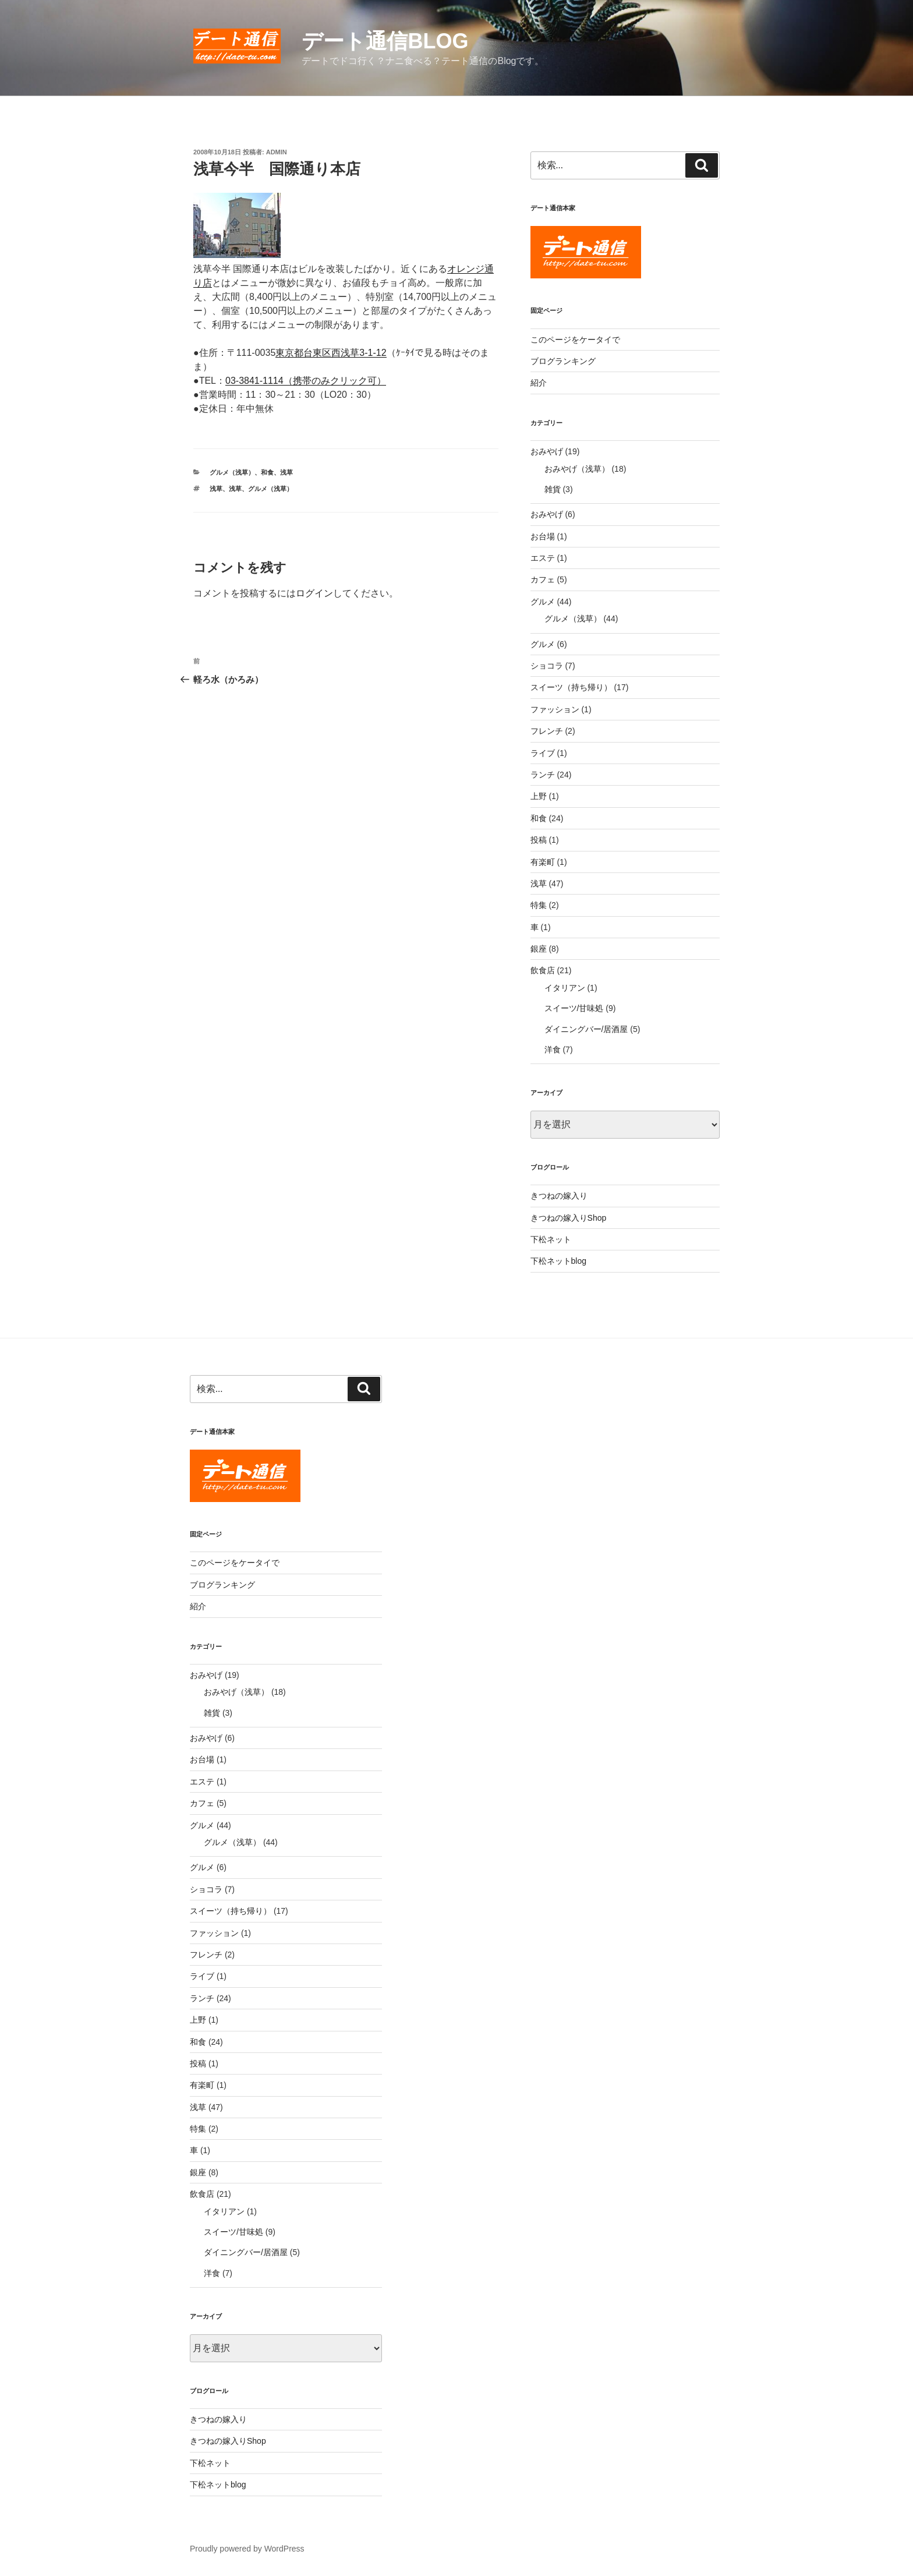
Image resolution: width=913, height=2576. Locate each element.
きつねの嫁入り (559, 1195)
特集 (538, 905)
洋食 (552, 1049)
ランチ (542, 774)
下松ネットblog (558, 1261)
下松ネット (550, 1239)
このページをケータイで (575, 339)
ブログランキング (563, 361)
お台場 (542, 536)
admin (276, 152)
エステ (542, 558)
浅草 (286, 472)
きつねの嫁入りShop (568, 1217)
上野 (538, 796)
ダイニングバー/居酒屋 (586, 1029)
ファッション (554, 709)
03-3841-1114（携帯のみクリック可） (305, 381)
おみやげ (546, 451)
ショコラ (546, 665)
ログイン (314, 593)
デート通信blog (385, 41)
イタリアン (564, 987)
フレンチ (546, 731)
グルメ (542, 601)
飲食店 (542, 970)
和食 (267, 472)
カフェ (542, 579)
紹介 (538, 382)
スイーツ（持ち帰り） (571, 687)
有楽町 (542, 862)
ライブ (542, 753)
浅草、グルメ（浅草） (261, 488)
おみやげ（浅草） (577, 468)
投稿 (538, 839)
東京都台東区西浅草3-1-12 (330, 353)
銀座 (538, 948)
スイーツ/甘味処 (574, 1008)
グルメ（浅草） (232, 472)
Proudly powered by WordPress (247, 2548)
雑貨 (552, 489)
